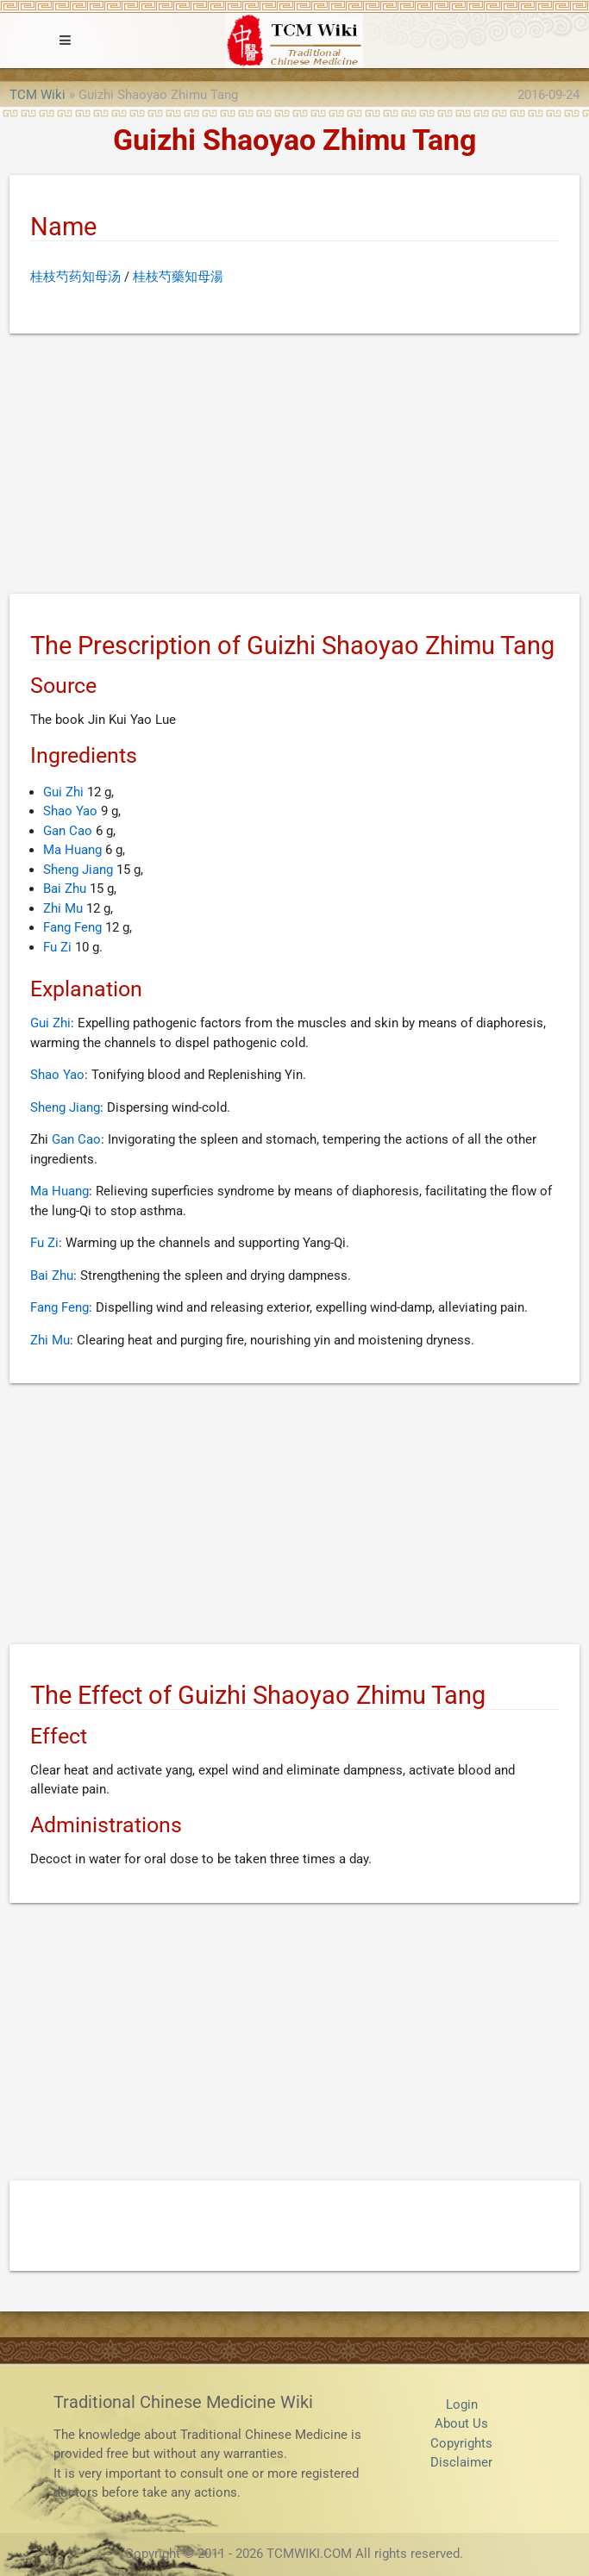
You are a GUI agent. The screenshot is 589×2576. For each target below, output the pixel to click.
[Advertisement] (294, 467)
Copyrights (461, 2443)
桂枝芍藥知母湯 (178, 276)
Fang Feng (72, 927)
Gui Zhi (63, 792)
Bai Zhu (64, 888)
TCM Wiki (37, 95)
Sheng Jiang (78, 869)
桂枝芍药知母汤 (75, 276)
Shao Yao (70, 811)
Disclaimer (461, 2462)
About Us (461, 2423)
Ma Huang (72, 850)
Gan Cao (67, 831)
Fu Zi (57, 947)
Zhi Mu (63, 908)
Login (462, 2404)
